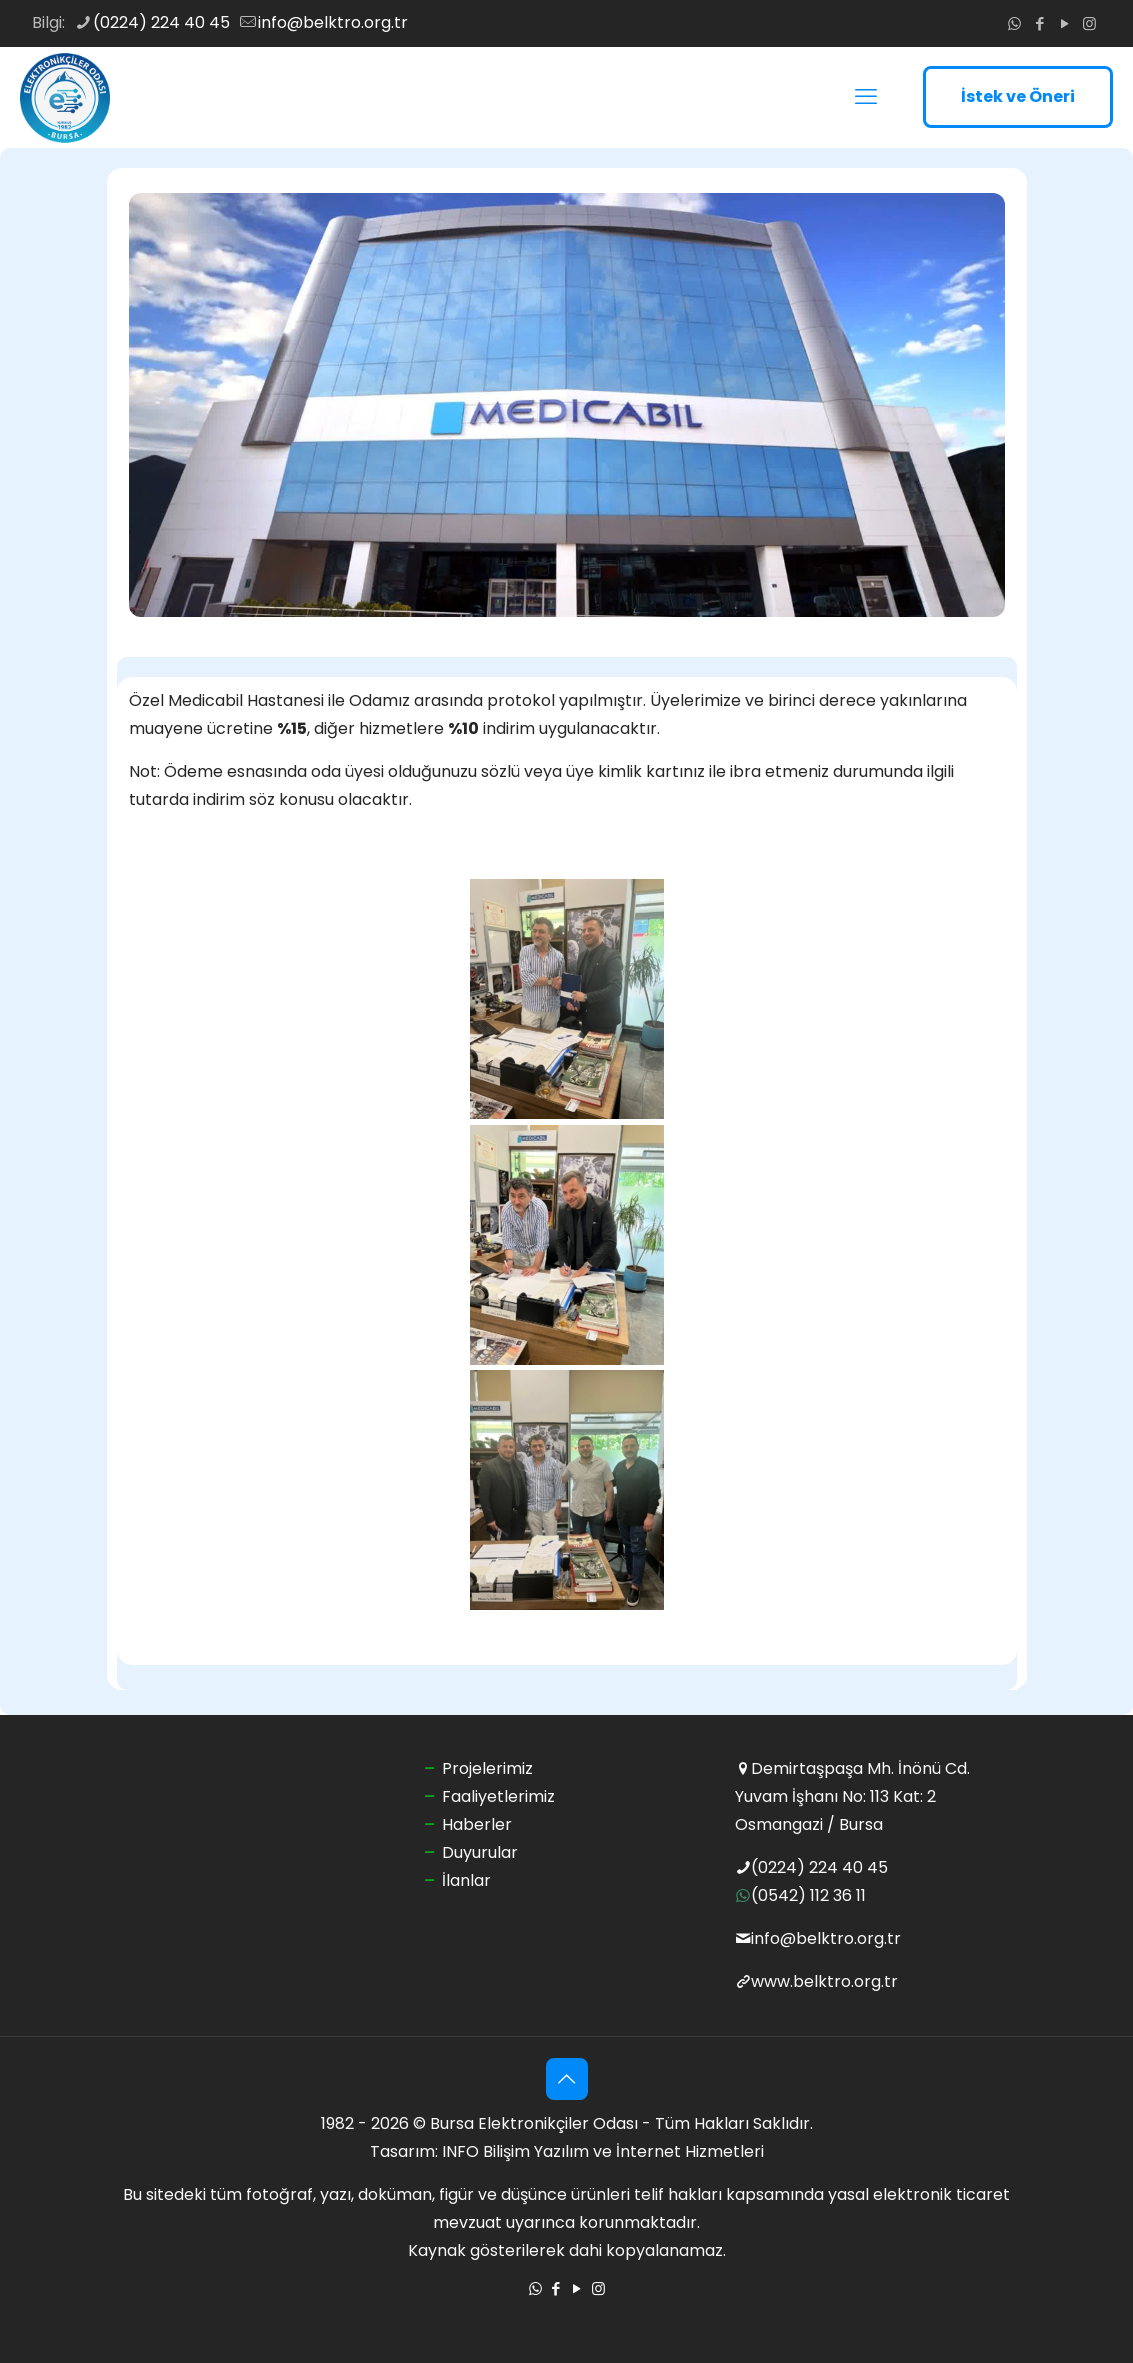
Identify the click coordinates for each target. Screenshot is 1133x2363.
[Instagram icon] (1089, 23)
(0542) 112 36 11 (808, 1895)
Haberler (477, 1824)
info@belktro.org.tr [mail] (333, 22)
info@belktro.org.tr (826, 1938)
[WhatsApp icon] (1014, 23)
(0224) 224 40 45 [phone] (161, 22)
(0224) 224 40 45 (819, 1867)
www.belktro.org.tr (824, 1981)
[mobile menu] (866, 97)
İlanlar (466, 1880)
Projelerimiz (487, 1768)
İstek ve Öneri (1018, 96)
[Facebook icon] (1039, 23)
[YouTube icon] (1064, 23)
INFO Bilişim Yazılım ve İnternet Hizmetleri (603, 2151)
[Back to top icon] (567, 2079)
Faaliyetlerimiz (498, 1796)
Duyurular (480, 1852)
